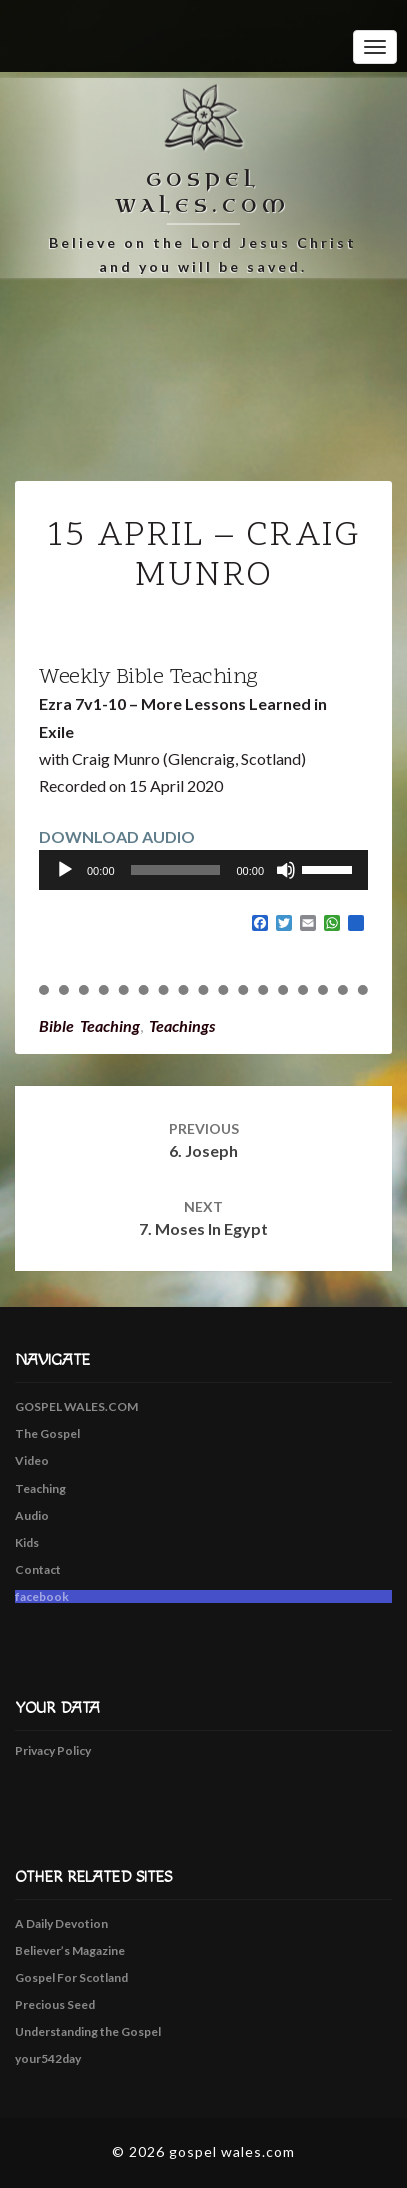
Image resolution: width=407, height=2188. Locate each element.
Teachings (182, 1025)
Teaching (40, 1488)
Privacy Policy (53, 1750)
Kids (27, 1542)
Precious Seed (55, 2004)
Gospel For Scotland (71, 1977)
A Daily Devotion (61, 1923)
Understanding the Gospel (88, 2031)
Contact (38, 1569)
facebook (42, 1596)
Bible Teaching (89, 1025)
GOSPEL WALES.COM (76, 1406)
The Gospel (47, 1433)
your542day (48, 2058)
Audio (32, 1515)
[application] (203, 870)
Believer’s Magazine (70, 1950)
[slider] (176, 870)
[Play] (65, 870)
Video (32, 1460)
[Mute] (286, 870)
